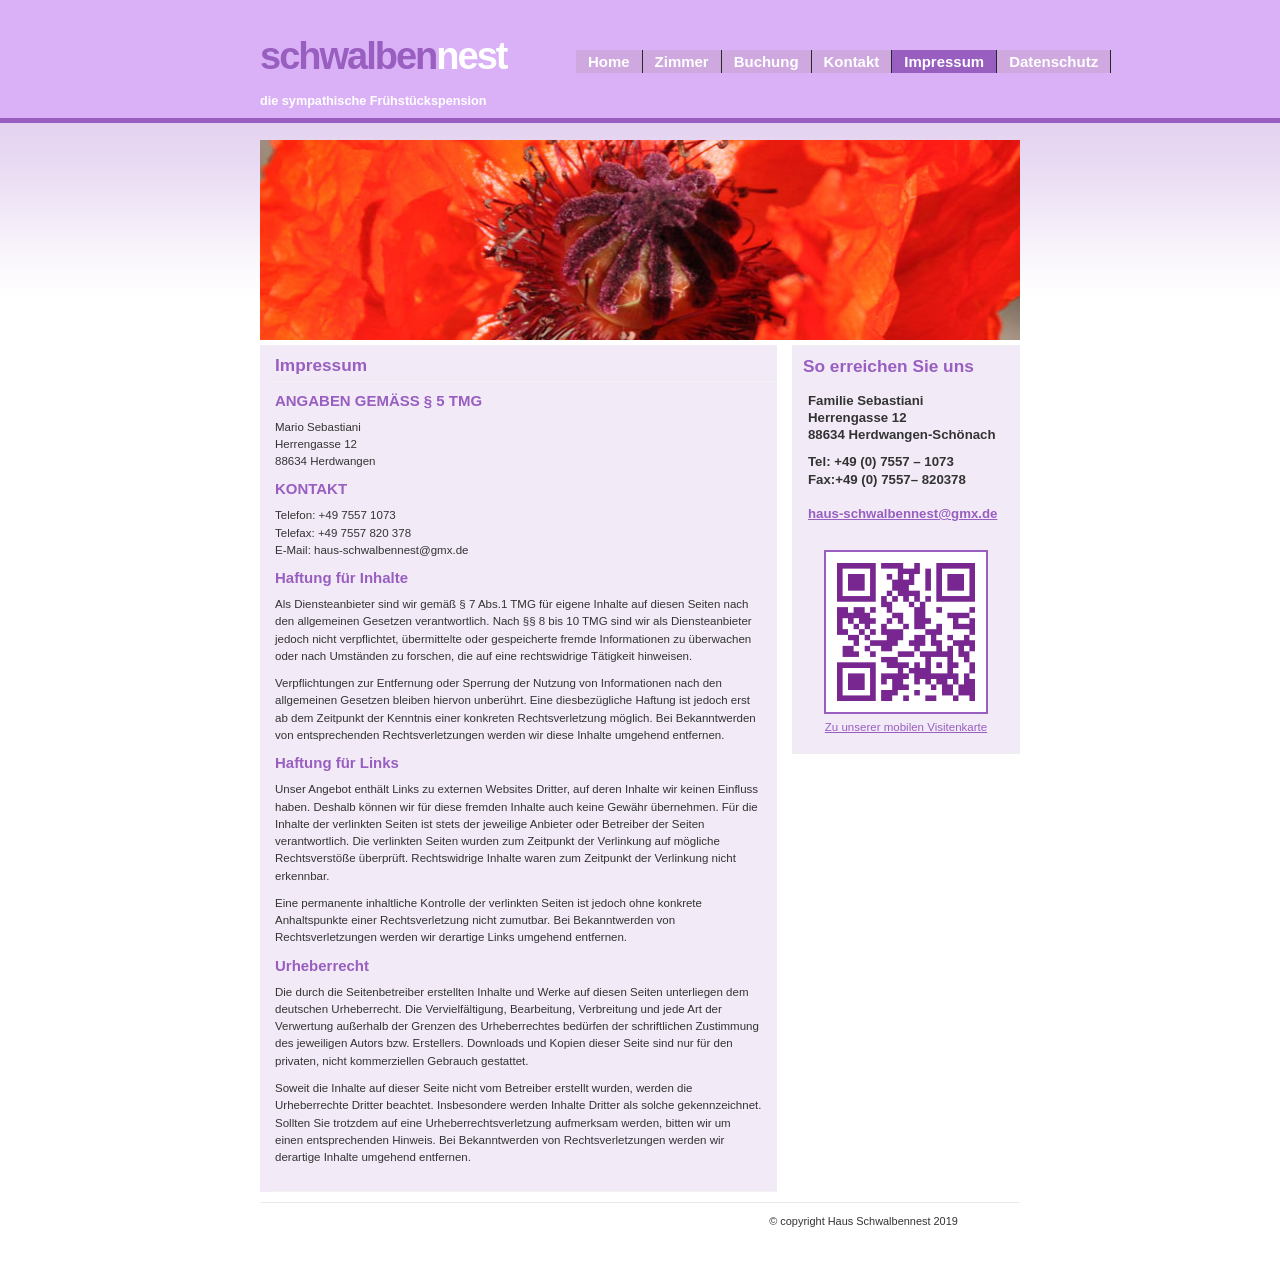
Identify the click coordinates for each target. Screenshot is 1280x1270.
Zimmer (682, 61)
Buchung (766, 61)
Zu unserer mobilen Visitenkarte (906, 727)
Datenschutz (1053, 61)
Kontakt (852, 61)
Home (609, 61)
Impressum (944, 61)
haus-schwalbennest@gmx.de (902, 513)
